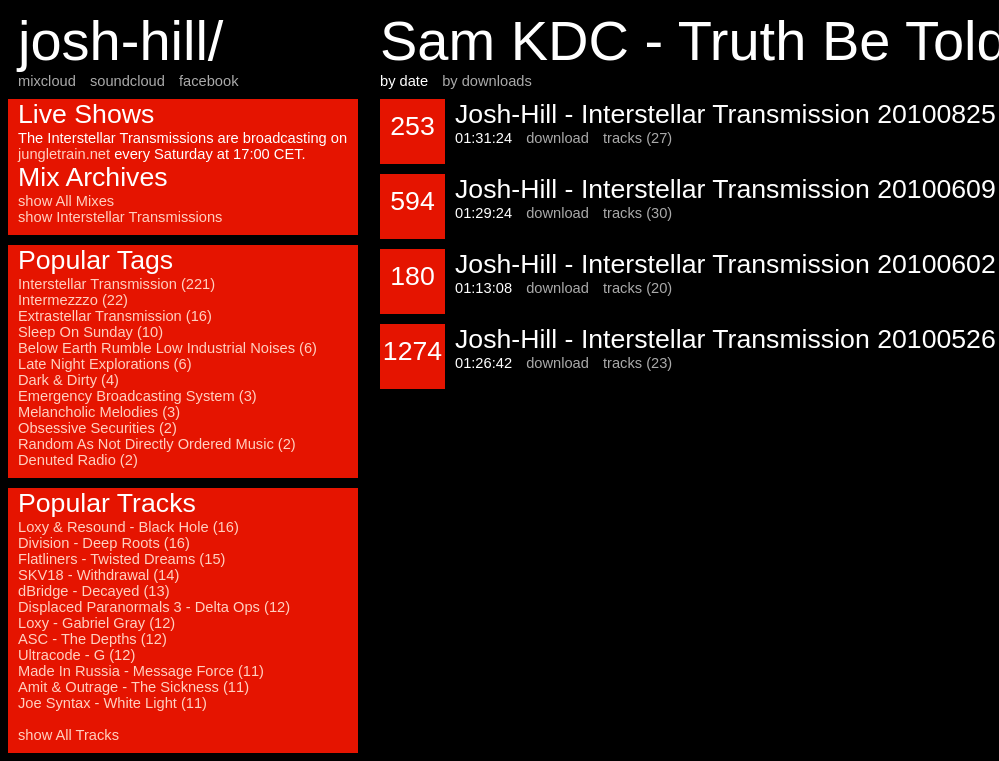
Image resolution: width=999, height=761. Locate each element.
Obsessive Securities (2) (97, 428)
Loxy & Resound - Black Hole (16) (128, 527)
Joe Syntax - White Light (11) (112, 703)
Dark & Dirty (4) (68, 380)
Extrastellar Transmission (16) (115, 316)
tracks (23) (637, 363)
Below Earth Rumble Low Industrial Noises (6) (167, 348)
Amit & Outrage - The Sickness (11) (133, 687)
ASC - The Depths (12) (92, 639)
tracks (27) (637, 138)
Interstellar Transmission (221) (116, 284)
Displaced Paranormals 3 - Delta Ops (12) (154, 607)
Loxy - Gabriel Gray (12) (96, 623)
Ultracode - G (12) (76, 655)
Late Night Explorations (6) (105, 364)
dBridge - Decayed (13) (94, 591)
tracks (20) (637, 288)
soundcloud (127, 81)
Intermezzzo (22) (73, 300)
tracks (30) (637, 213)
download (557, 138)
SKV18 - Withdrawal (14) (98, 575)
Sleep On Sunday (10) (90, 332)
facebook (208, 81)
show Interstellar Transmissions (120, 217)
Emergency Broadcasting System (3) (137, 396)
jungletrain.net (64, 154)
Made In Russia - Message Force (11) (141, 671)
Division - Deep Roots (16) (104, 543)
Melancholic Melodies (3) (99, 412)
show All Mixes (66, 201)
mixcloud (47, 81)
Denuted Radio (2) (78, 460)
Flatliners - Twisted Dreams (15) (121, 559)
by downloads (487, 81)
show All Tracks (68, 735)
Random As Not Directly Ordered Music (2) (157, 444)
